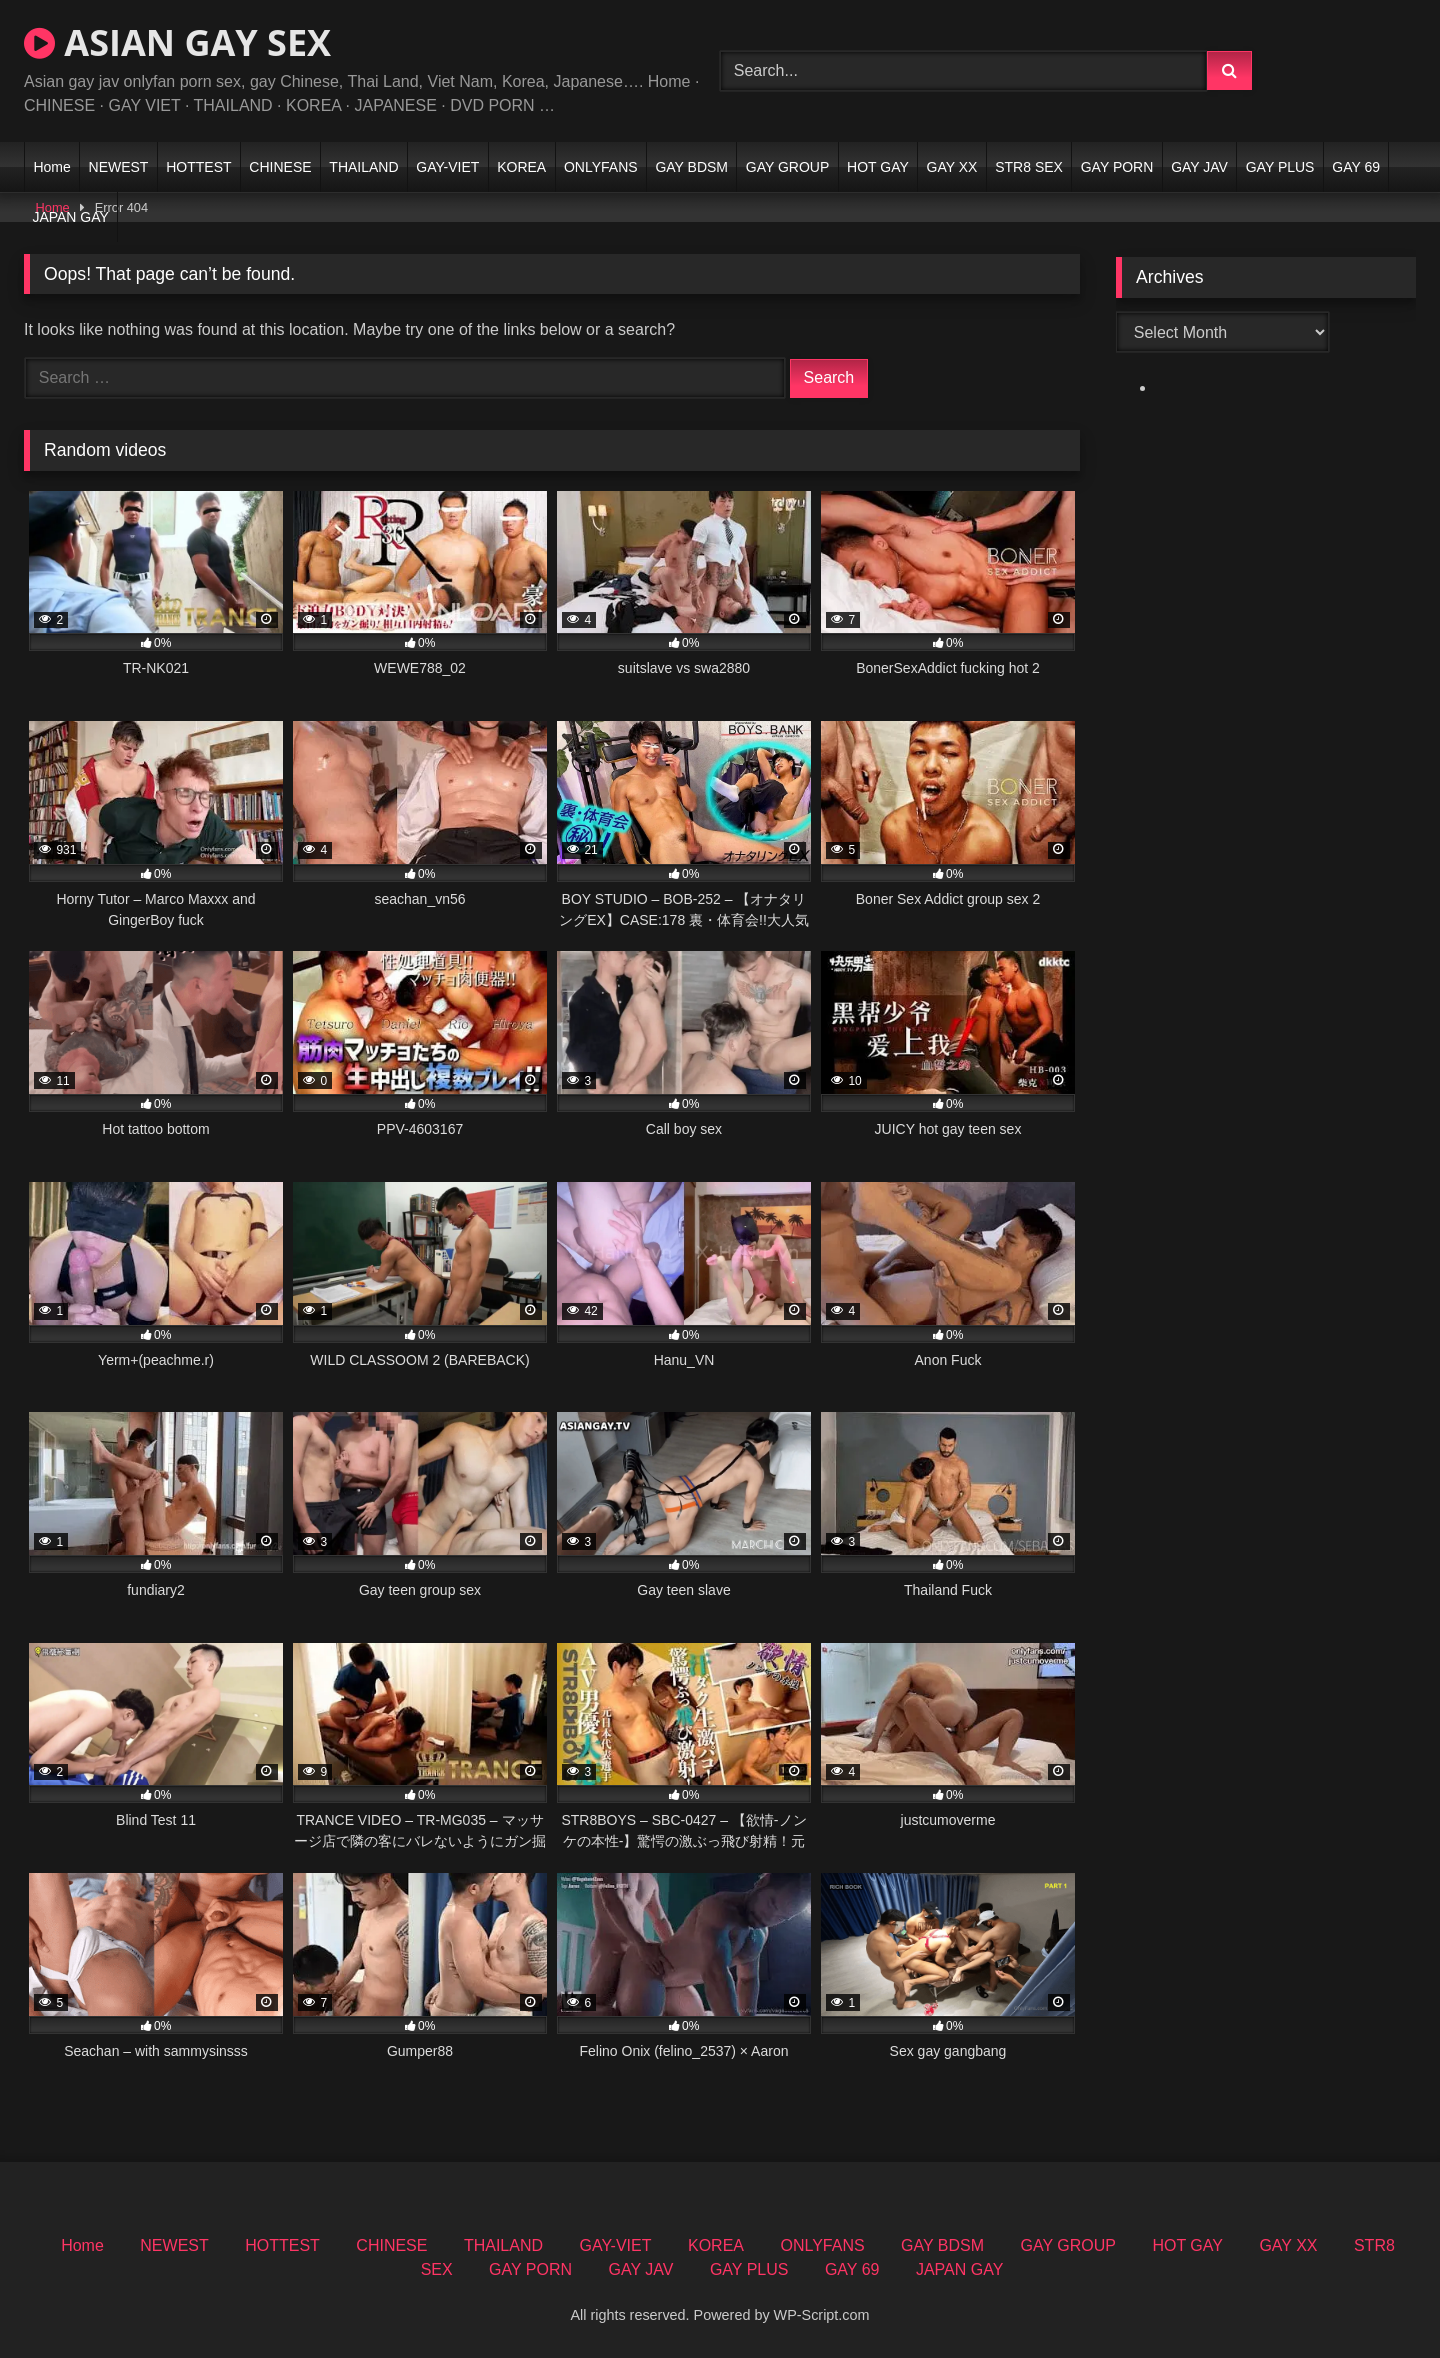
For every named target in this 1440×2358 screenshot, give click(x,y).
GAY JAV (1199, 167)
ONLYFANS (601, 167)
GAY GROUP (788, 167)
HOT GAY (878, 167)
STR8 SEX (1029, 167)
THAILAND (363, 167)
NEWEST (119, 167)
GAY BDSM (691, 167)
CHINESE (280, 167)
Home (51, 167)
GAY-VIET (447, 167)
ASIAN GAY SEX (177, 42)
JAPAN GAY (70, 217)
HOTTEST (198, 167)
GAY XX (952, 167)
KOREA (521, 167)
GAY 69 (1356, 167)
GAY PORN (1117, 167)
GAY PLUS (1280, 167)
